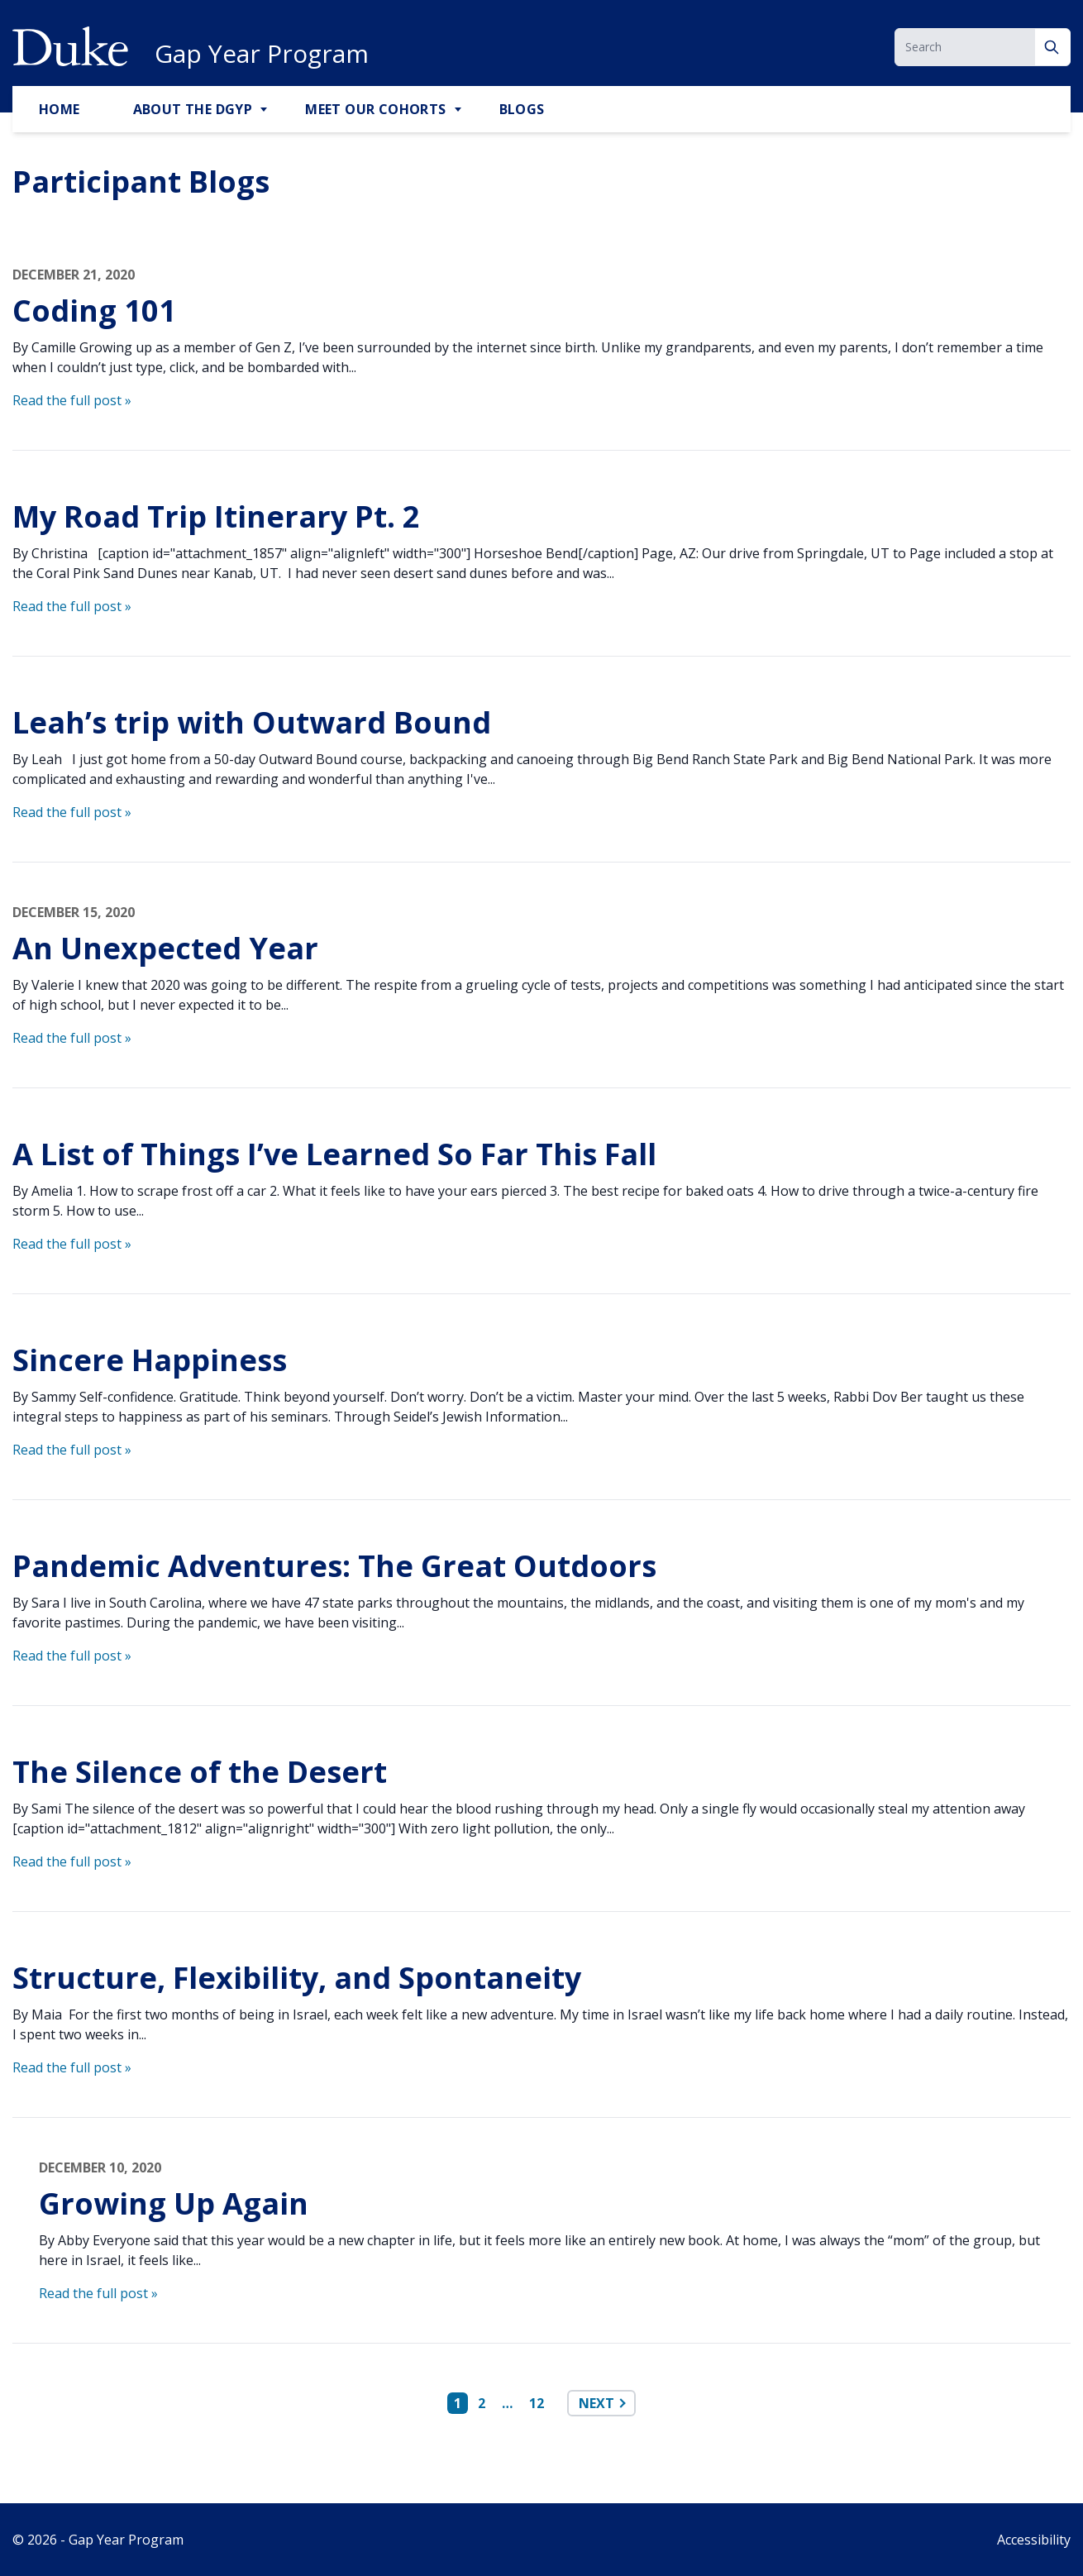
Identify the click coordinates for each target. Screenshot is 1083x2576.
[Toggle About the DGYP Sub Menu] (265, 110)
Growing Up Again (173, 2203)
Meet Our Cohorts (375, 109)
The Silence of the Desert (199, 1772)
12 (536, 2403)
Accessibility (1034, 2540)
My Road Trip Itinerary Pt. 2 (216, 516)
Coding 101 (94, 310)
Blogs (522, 109)
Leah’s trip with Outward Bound (251, 722)
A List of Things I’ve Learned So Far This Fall (334, 1154)
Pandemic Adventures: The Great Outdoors (334, 1566)
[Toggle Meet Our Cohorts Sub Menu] (459, 110)
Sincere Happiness (149, 1360)
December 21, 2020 (73, 274)
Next (596, 2403)
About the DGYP (193, 109)
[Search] (1053, 47)
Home (59, 109)
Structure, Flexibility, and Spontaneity (300, 1977)
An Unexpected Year (165, 948)
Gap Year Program (262, 53)
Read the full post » (71, 400)
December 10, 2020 (100, 2167)
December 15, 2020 (73, 912)
